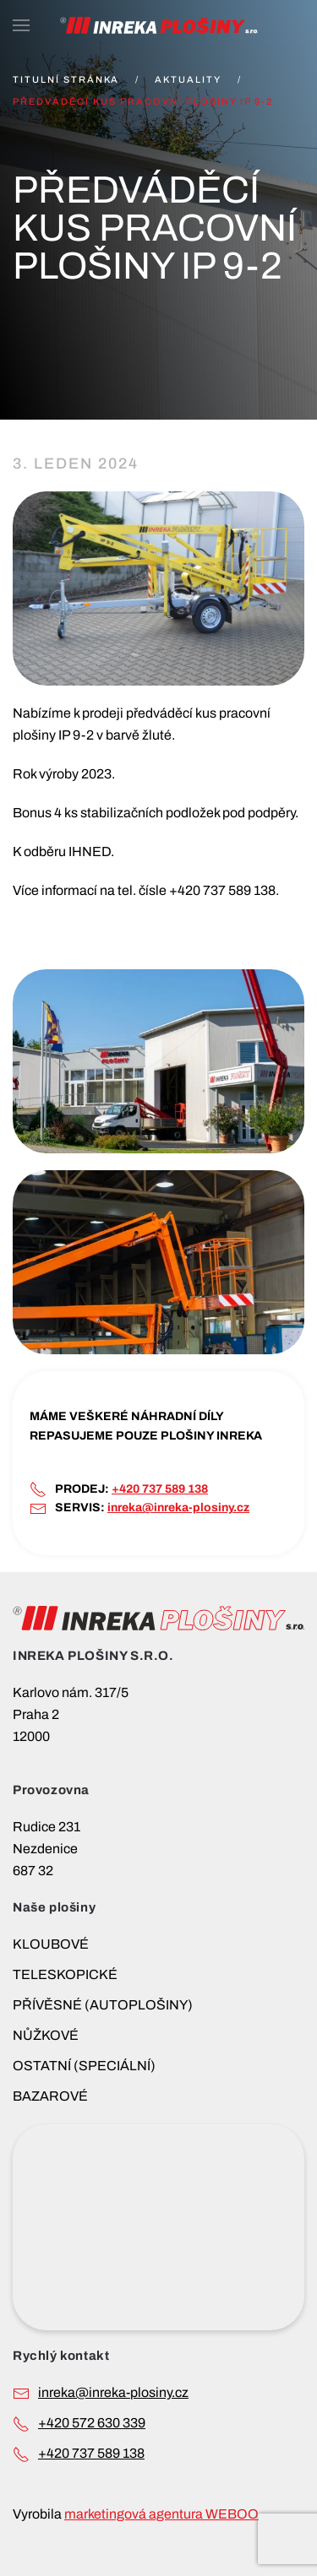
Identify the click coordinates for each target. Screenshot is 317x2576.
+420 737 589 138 (160, 1489)
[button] (21, 25)
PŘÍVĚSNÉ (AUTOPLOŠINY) (103, 2005)
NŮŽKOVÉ (46, 2035)
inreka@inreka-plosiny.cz (178, 1507)
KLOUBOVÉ (51, 1944)
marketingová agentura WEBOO (161, 2514)
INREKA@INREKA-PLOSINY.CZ (113, 2392)
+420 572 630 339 (91, 2423)
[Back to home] (159, 25)
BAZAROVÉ (50, 2096)
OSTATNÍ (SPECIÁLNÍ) (84, 2065)
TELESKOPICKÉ (65, 1974)
